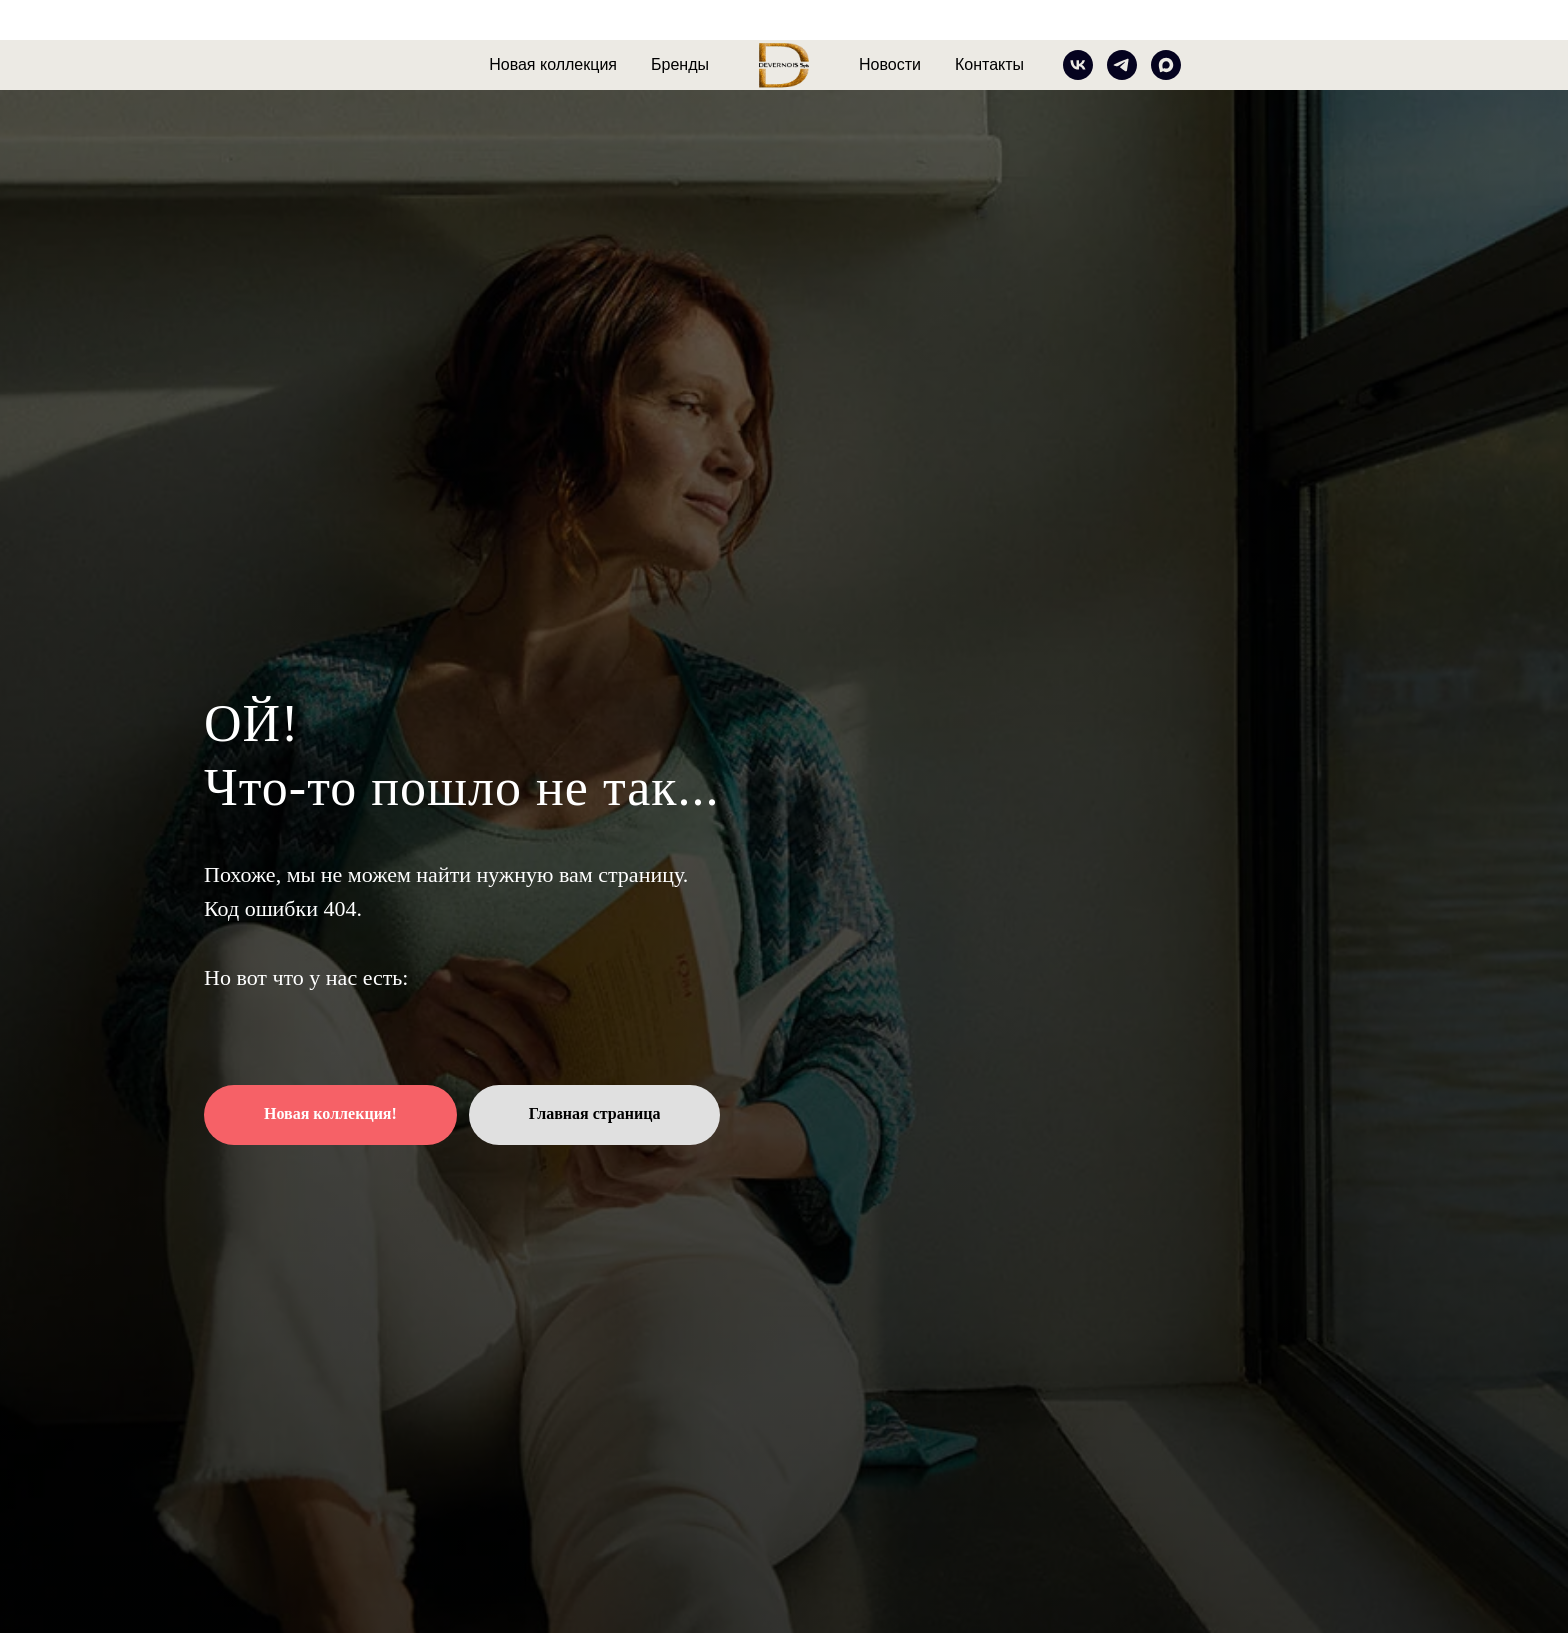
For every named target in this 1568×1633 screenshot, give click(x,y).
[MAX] (1166, 65)
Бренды (680, 64)
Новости (890, 64)
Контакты (989, 64)
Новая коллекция (553, 64)
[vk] (1078, 65)
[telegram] (1122, 65)
